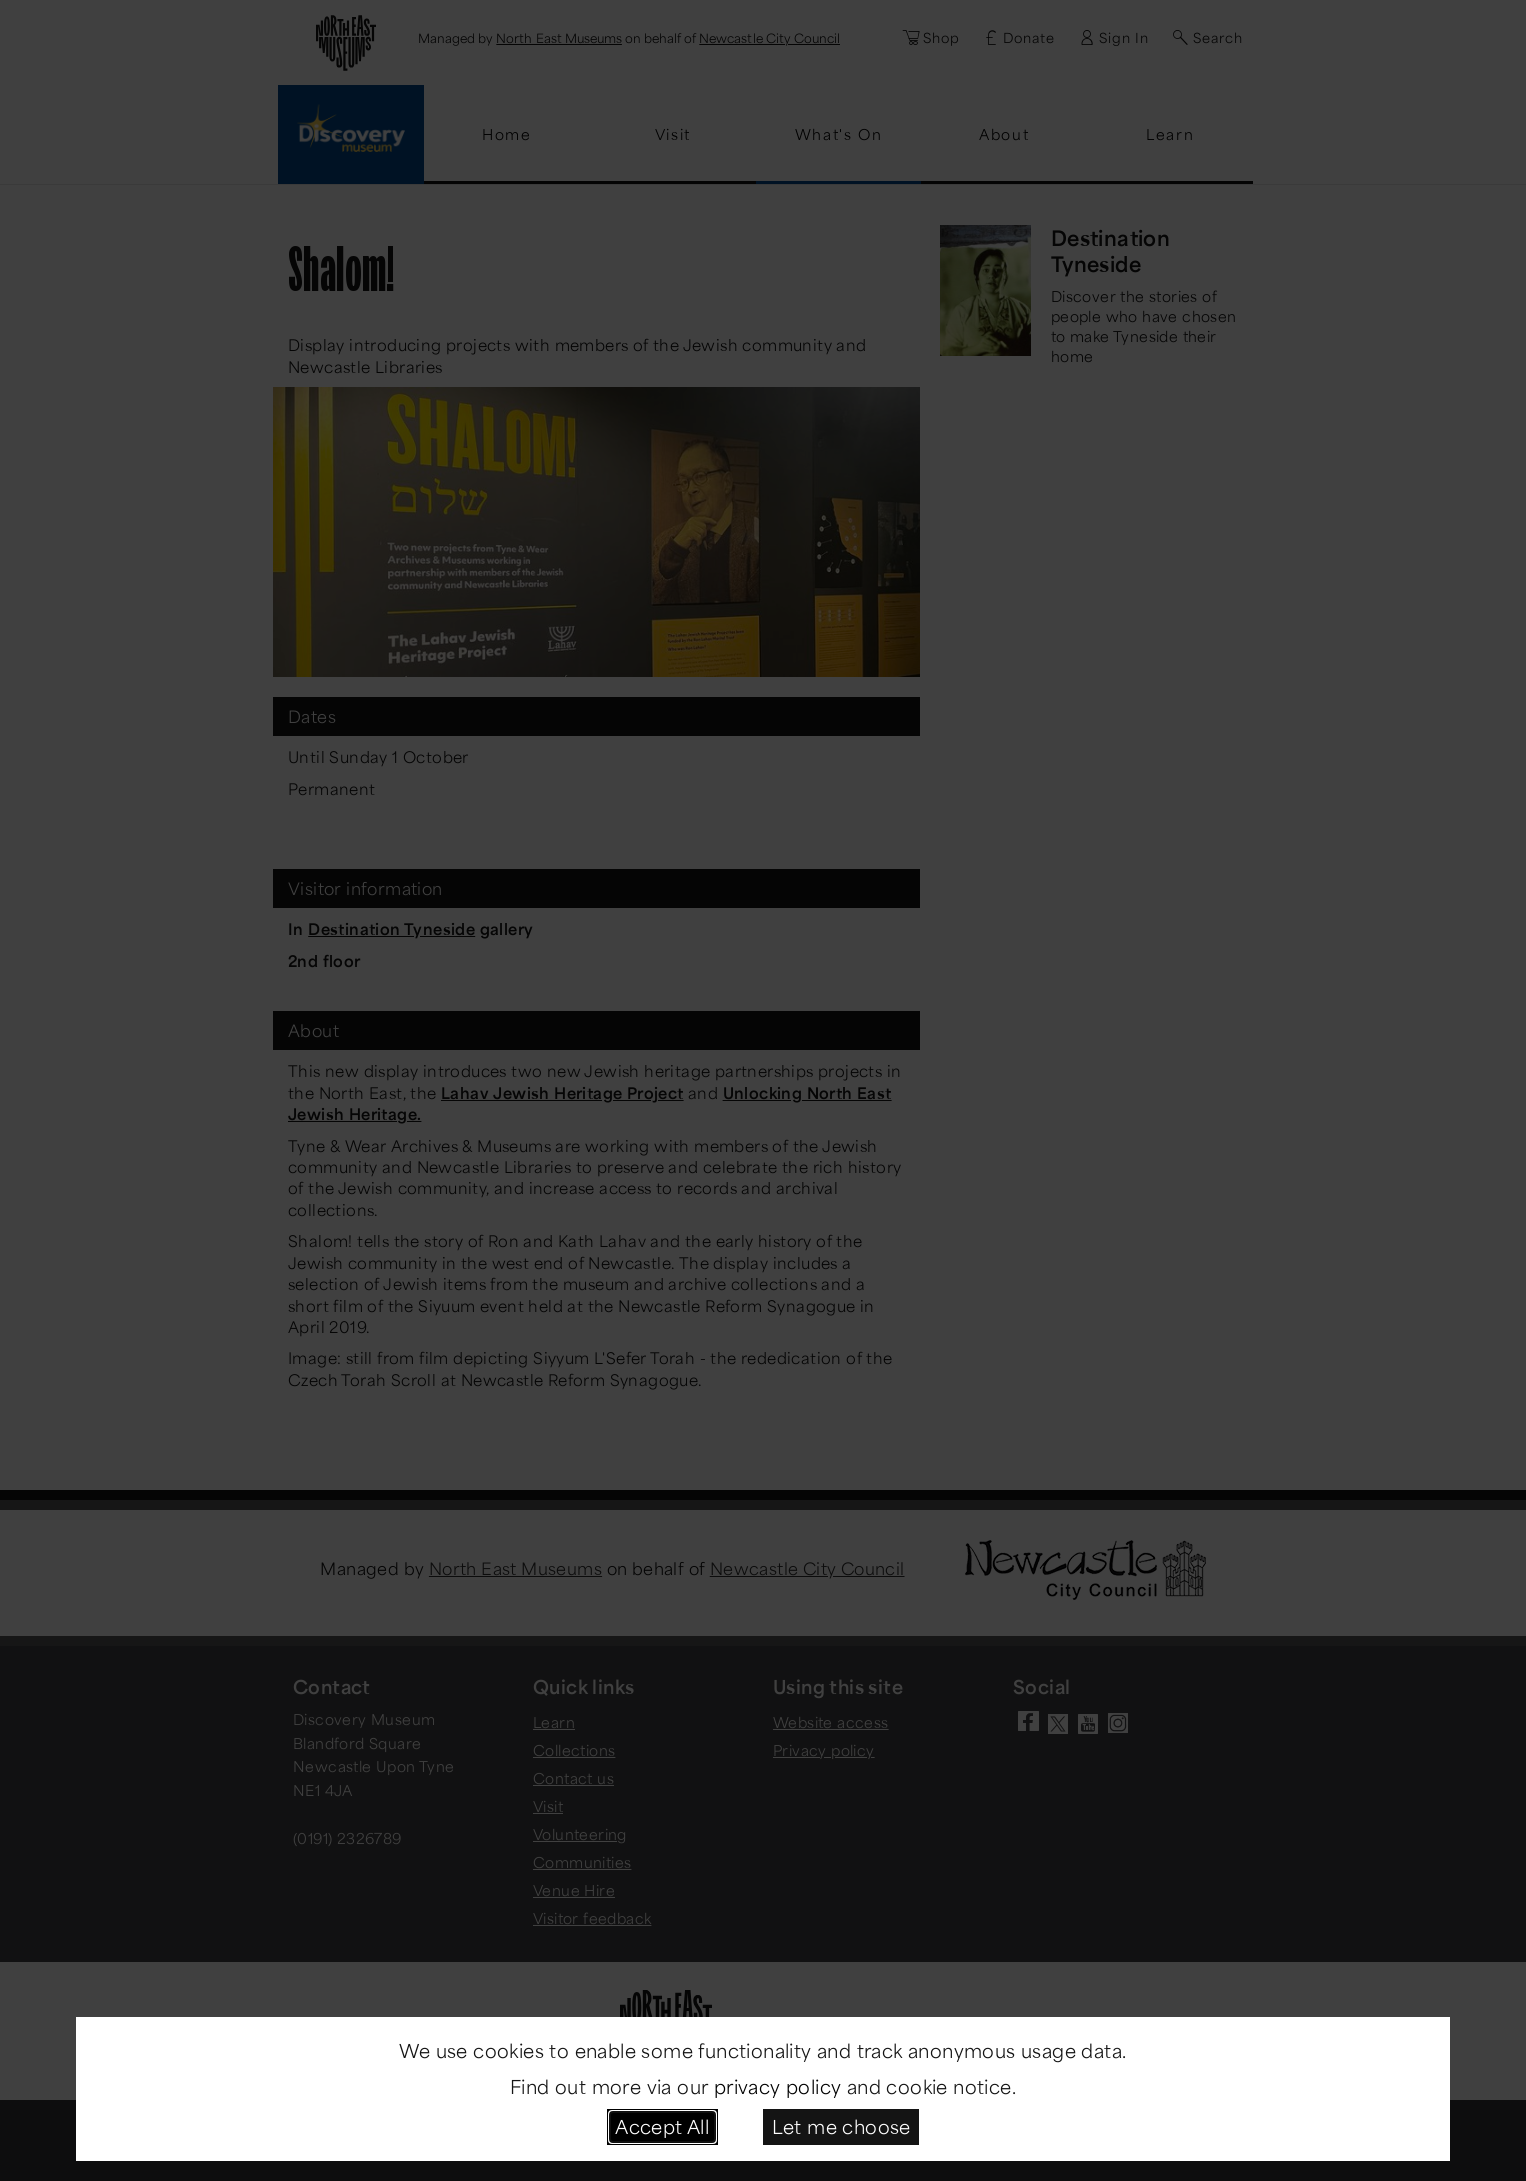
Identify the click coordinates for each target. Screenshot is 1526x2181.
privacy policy (778, 2086)
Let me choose (841, 2126)
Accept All (662, 2126)
